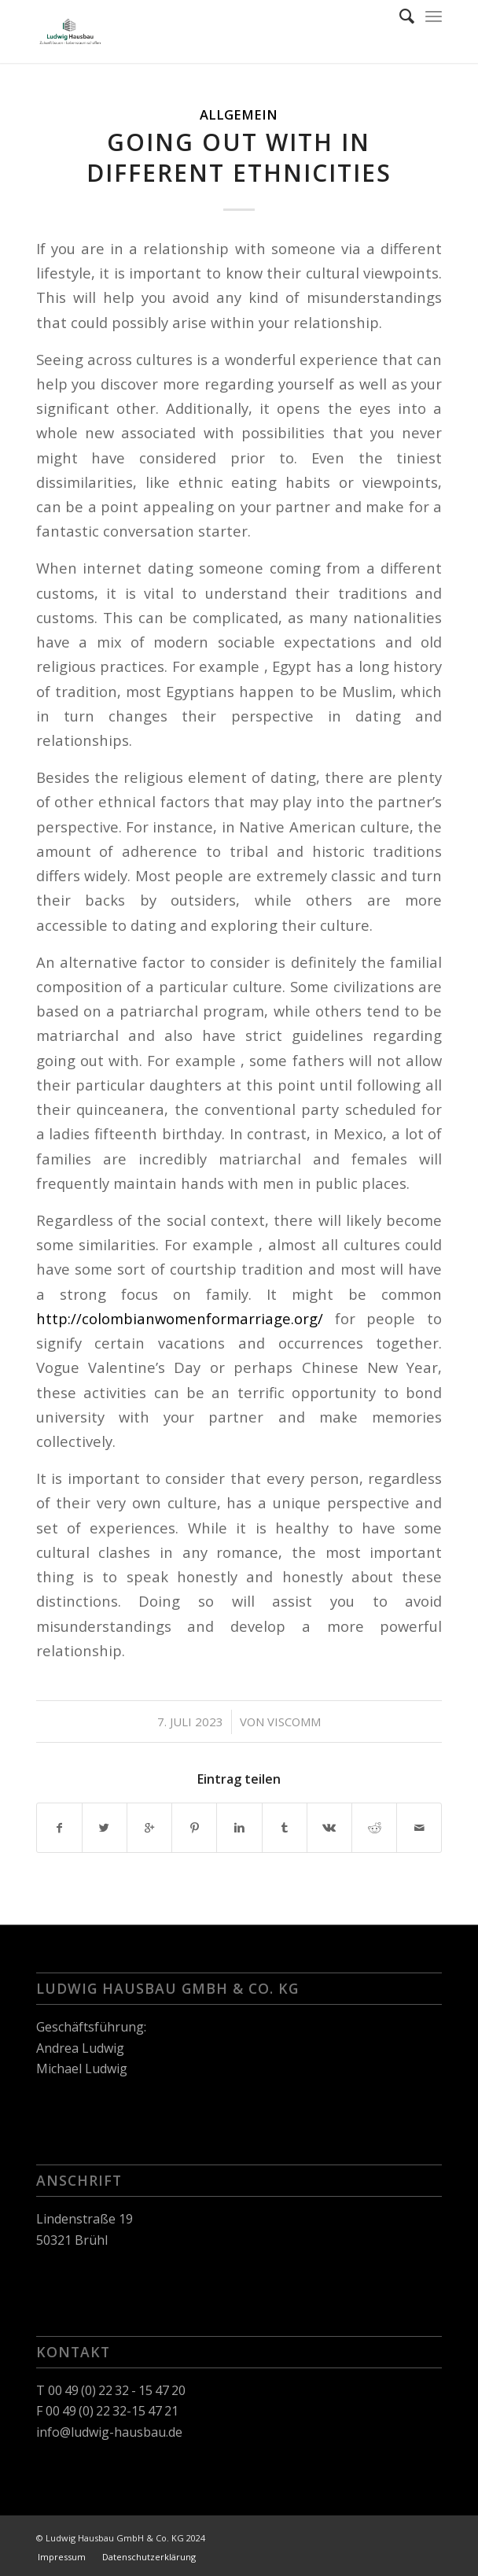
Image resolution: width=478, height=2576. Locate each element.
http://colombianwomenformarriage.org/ (179, 1318)
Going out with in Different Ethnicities (239, 157)
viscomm (294, 1721)
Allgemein (239, 114)
